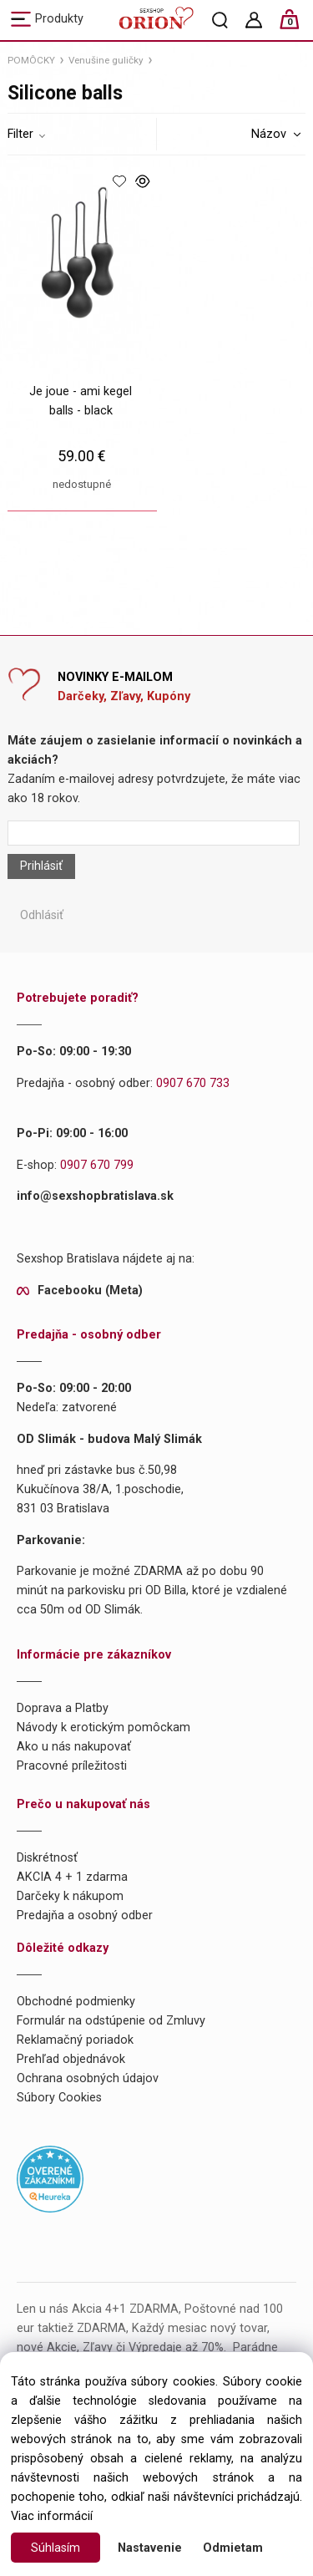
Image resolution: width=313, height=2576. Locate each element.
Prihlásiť (41, 866)
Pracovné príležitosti (72, 1766)
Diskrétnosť (47, 1858)
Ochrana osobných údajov (88, 2078)
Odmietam (233, 2548)
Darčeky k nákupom (70, 1896)
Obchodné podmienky (76, 2001)
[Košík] (297, 26)
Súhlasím (55, 2548)
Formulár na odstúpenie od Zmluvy (111, 2021)
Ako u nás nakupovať (74, 1747)
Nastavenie (150, 2548)
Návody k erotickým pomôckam (103, 1727)
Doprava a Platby (63, 1708)
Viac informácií (52, 2516)
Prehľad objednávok (71, 2059)
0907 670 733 (193, 1083)
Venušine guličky (106, 60)
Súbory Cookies (59, 2098)
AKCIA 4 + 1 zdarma (72, 1877)
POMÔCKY (31, 60)
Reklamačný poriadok (75, 2040)
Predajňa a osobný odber (85, 1915)
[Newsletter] (153, 833)
